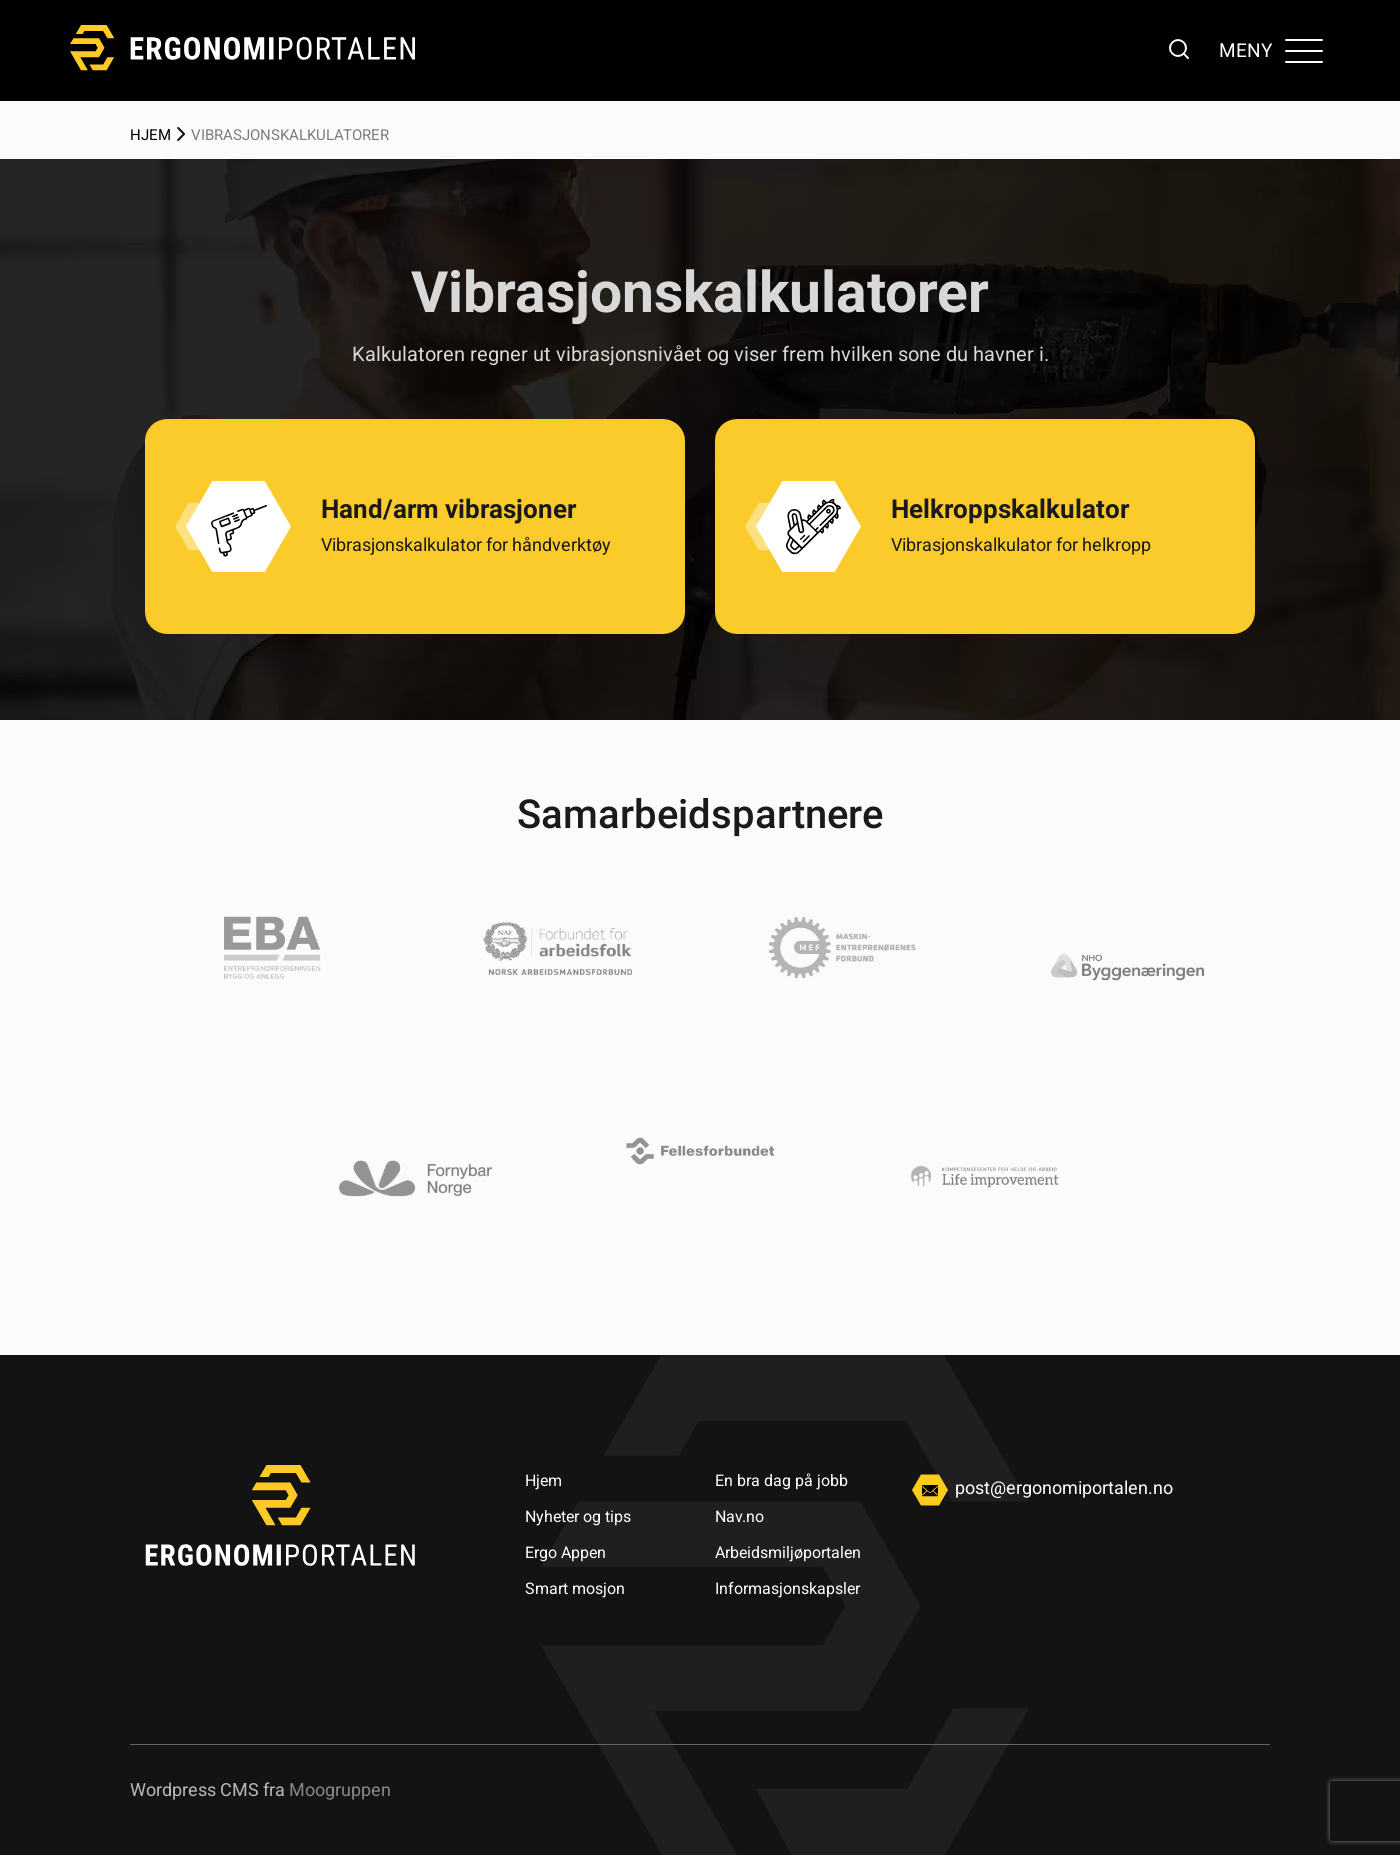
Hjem (150, 135)
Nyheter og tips (578, 1516)
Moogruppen (340, 1789)
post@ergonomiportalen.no (1039, 1487)
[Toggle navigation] (1303, 50)
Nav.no (739, 1516)
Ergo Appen (565, 1552)
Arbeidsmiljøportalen (788, 1552)
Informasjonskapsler (787, 1588)
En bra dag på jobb (781, 1480)
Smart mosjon (575, 1588)
